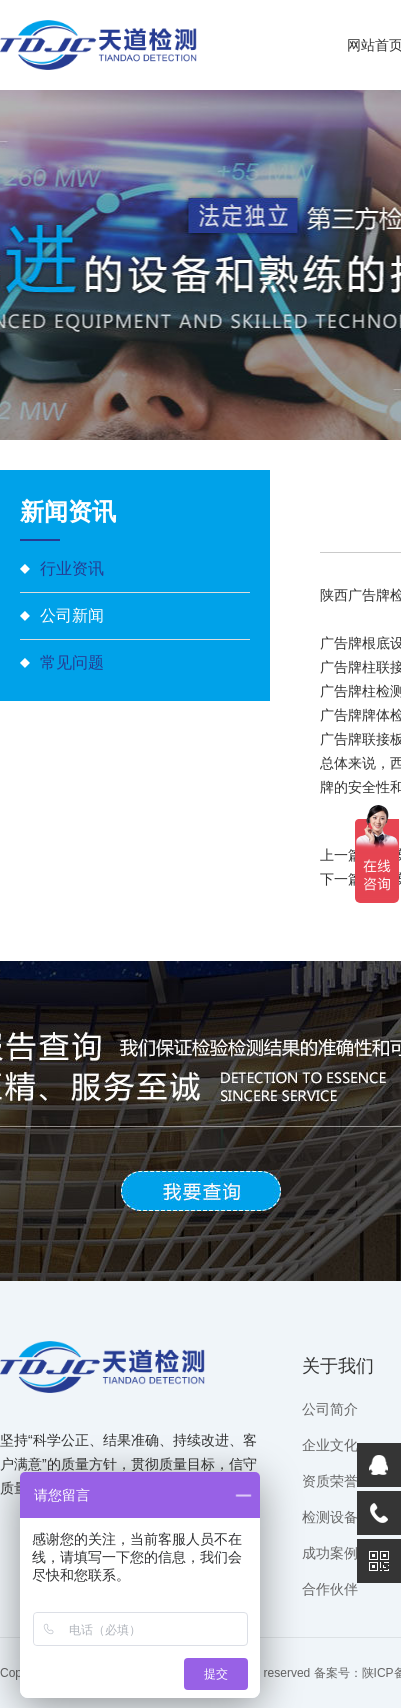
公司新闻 (72, 615)
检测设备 (330, 1517)
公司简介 (330, 1409)
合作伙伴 (330, 1589)
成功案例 (330, 1553)
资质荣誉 (330, 1481)
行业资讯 (72, 568)
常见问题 (72, 662)
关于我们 (338, 1366)
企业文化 (330, 1445)
